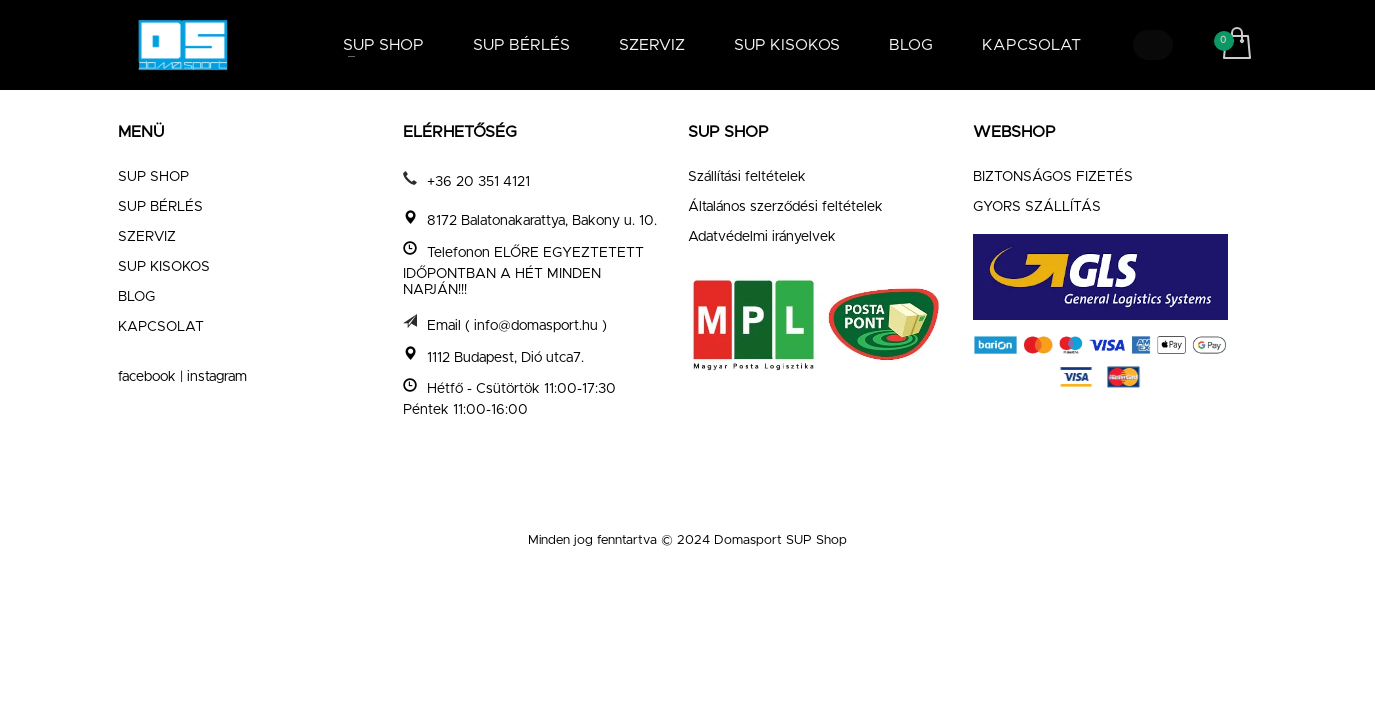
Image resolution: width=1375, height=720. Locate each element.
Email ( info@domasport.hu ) (517, 325)
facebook (147, 377)
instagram (217, 377)
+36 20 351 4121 (478, 182)
